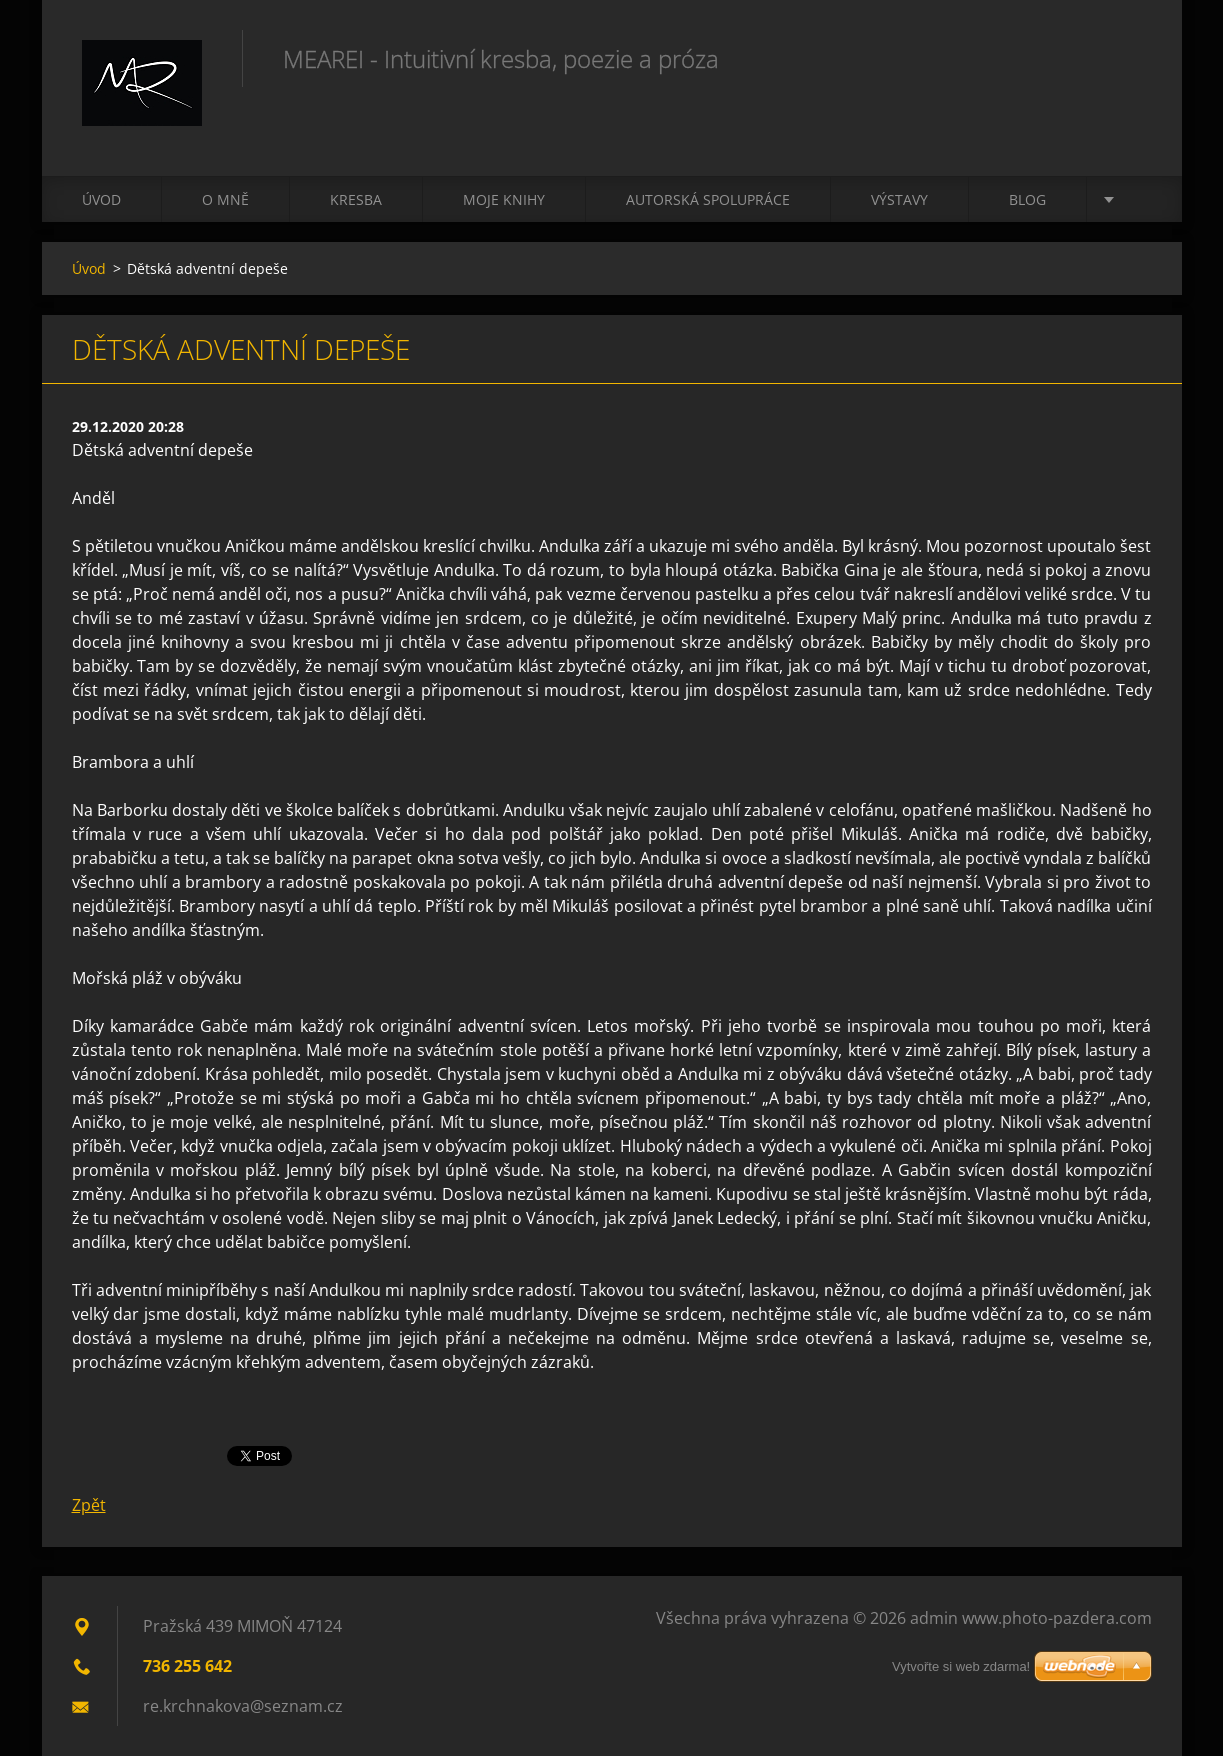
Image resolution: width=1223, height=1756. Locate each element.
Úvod (101, 199)
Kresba (356, 199)
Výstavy (899, 199)
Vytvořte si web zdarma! (961, 1666)
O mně (225, 199)
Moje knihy (504, 199)
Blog (1027, 199)
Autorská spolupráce (708, 199)
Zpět (89, 1505)
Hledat (1130, 58)
